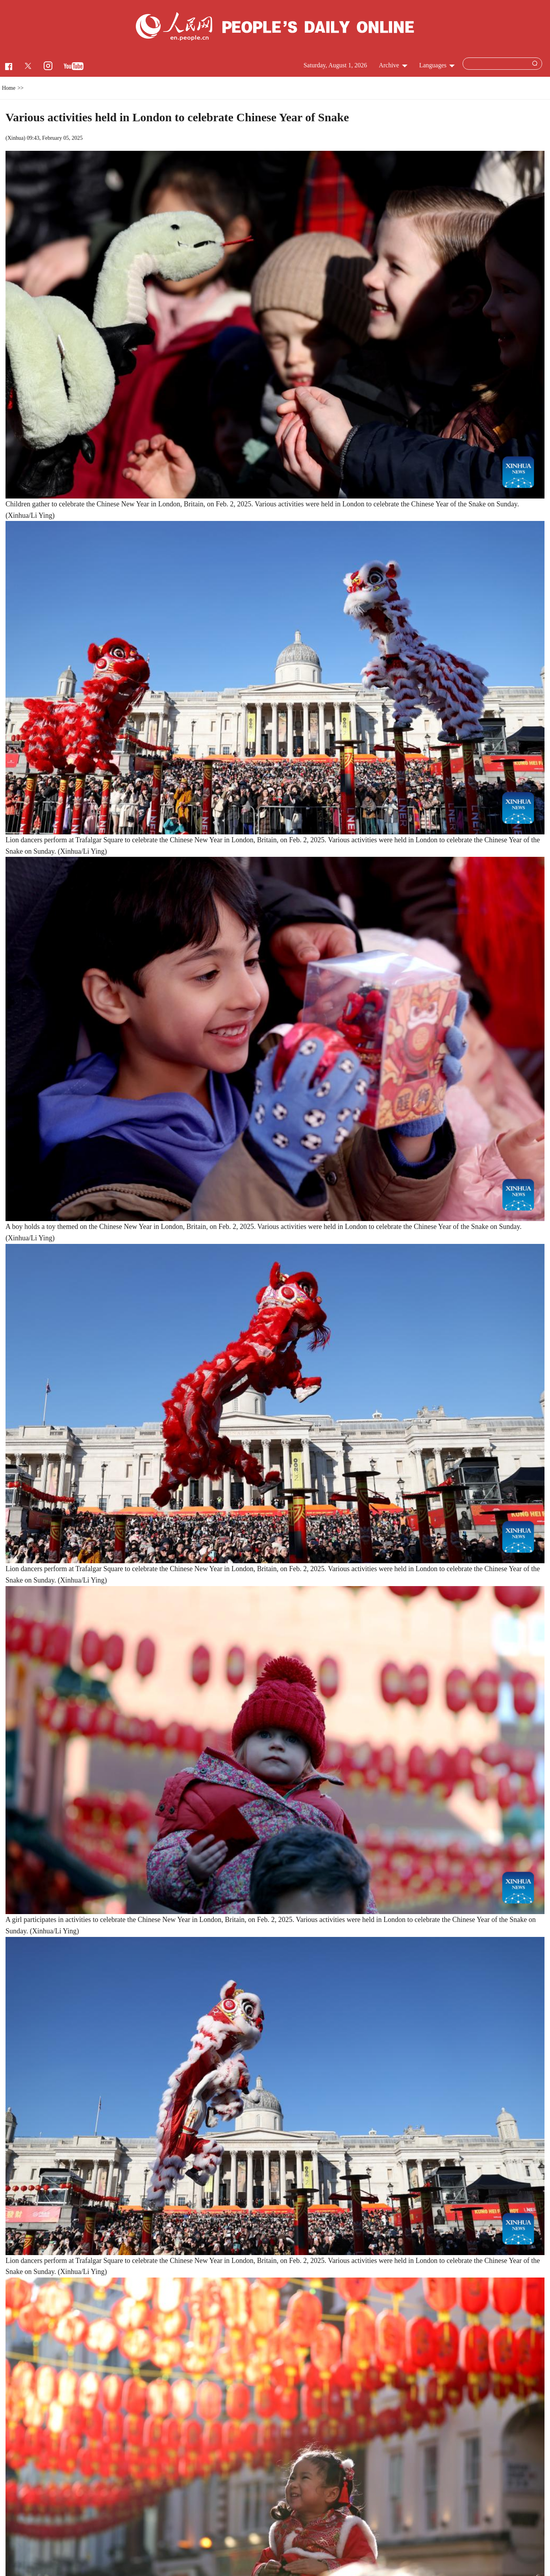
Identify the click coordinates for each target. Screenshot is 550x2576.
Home (8, 88)
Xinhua (15, 138)
